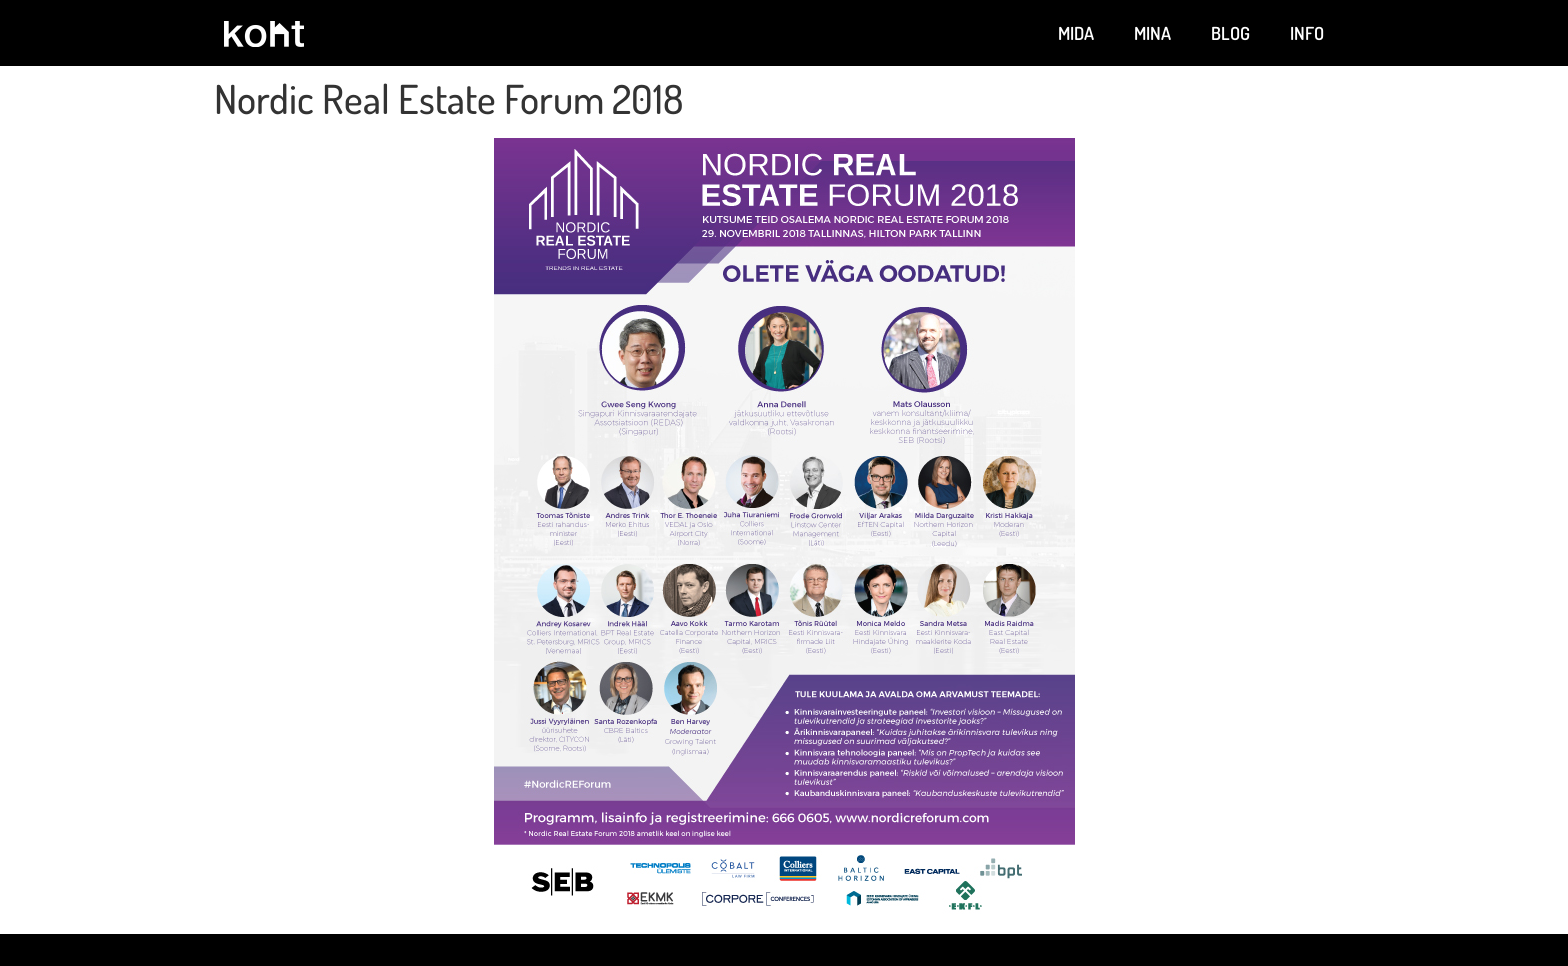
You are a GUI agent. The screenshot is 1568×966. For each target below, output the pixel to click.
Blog (1230, 33)
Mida (1076, 33)
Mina (1152, 33)
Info (1307, 33)
